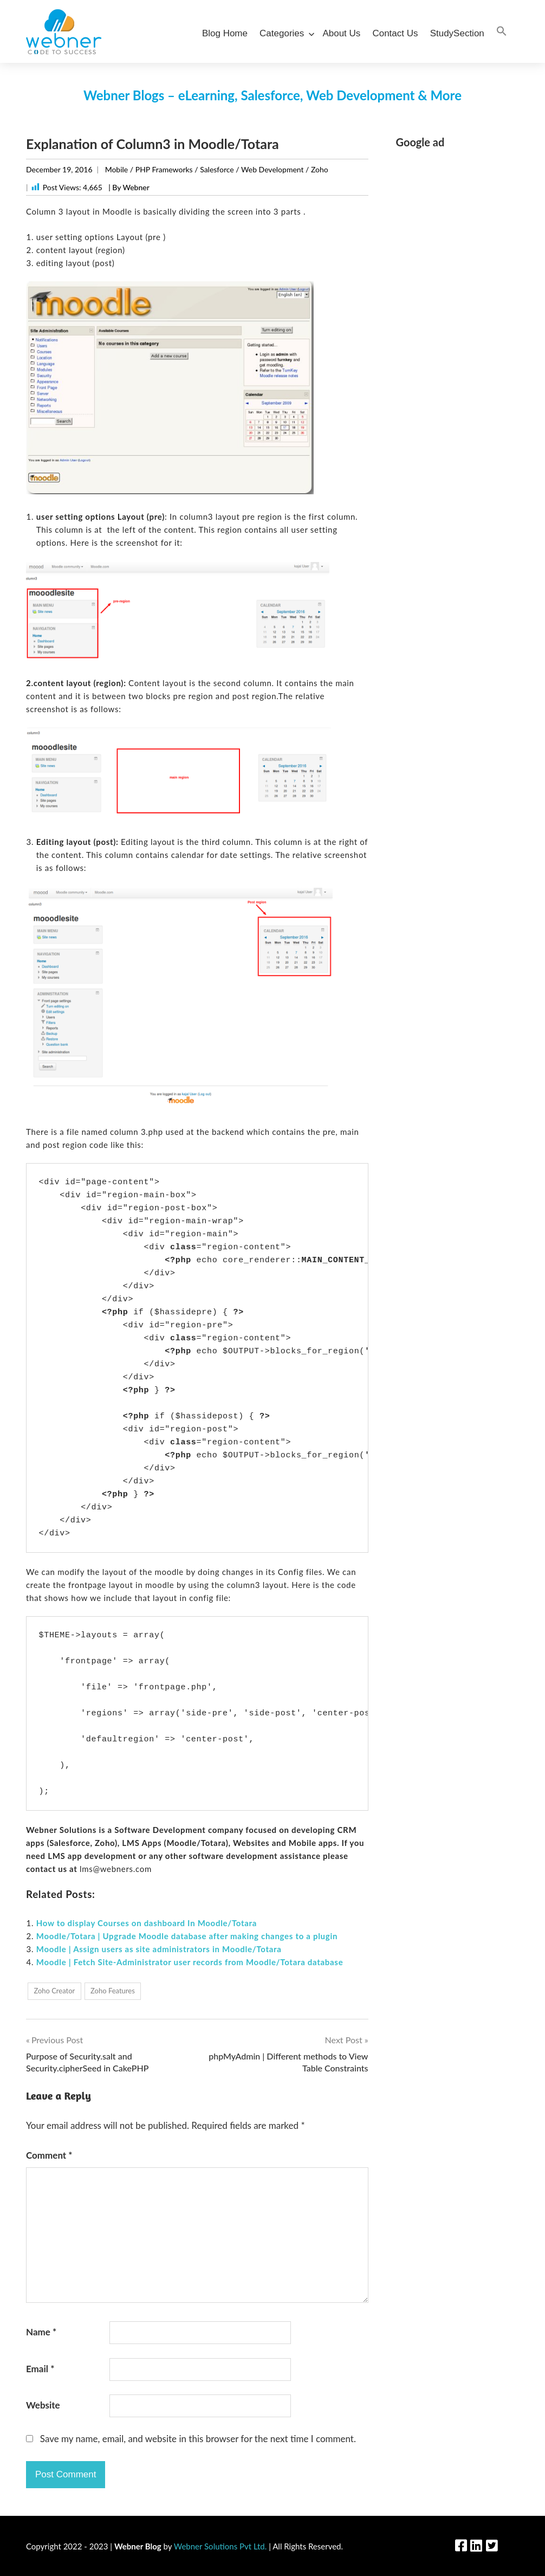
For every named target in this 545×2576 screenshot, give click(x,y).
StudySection (457, 33)
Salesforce (217, 169)
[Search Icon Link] (501, 31)
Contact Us (395, 33)
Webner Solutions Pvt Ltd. (220, 2546)
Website (43, 2405)
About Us (341, 33)
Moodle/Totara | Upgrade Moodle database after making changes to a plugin (187, 1936)
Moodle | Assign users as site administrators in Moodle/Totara (159, 1949)
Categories (284, 33)
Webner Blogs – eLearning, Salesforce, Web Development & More (272, 95)
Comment (49, 2155)
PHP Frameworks (164, 169)
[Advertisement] (458, 321)
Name (41, 2332)
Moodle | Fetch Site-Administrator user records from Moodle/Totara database (189, 1962)
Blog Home (225, 33)
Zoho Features (112, 1990)
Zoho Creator (54, 1990)
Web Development (272, 169)
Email (40, 2368)
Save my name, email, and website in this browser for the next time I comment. (198, 2438)
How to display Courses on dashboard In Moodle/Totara (146, 1923)
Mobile (116, 169)
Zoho (319, 169)
